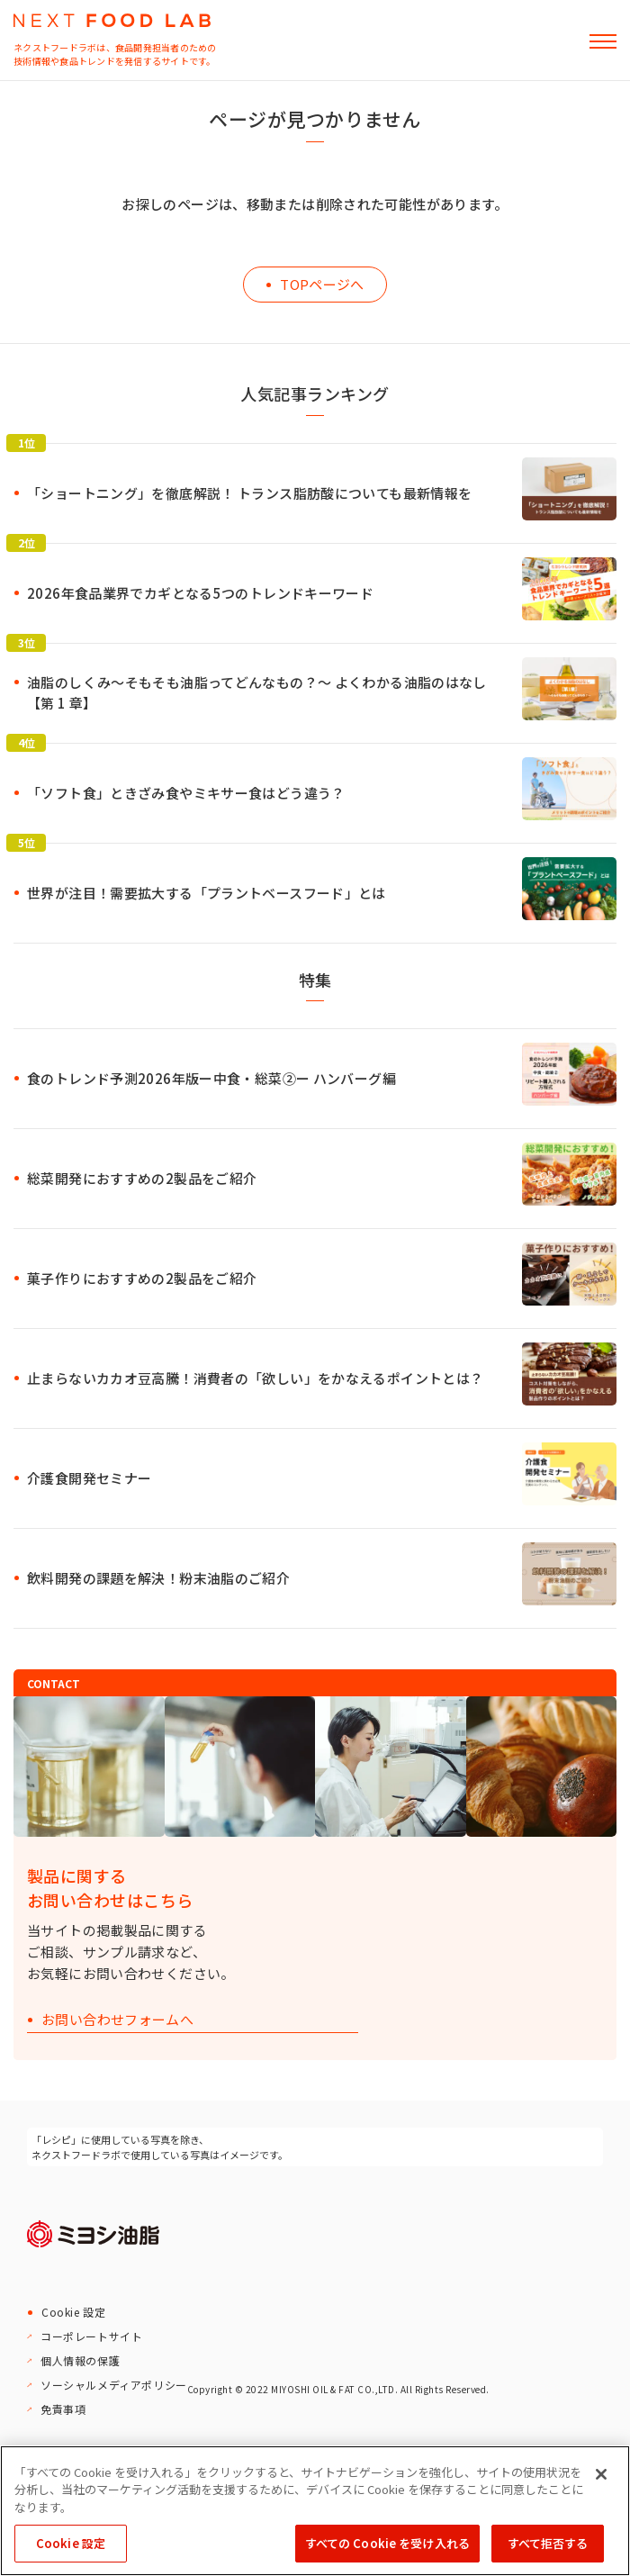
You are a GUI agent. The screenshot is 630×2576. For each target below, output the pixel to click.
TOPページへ (322, 284)
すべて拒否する (548, 2543)
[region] (315, 2510)
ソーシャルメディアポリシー (113, 2384)
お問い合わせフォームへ (117, 2020)
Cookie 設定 (73, 2311)
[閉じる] (601, 2474)
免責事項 (63, 2409)
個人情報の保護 (80, 2360)
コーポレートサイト (91, 2336)
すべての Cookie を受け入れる (387, 2543)
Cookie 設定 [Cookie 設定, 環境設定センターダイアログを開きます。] (70, 2543)
